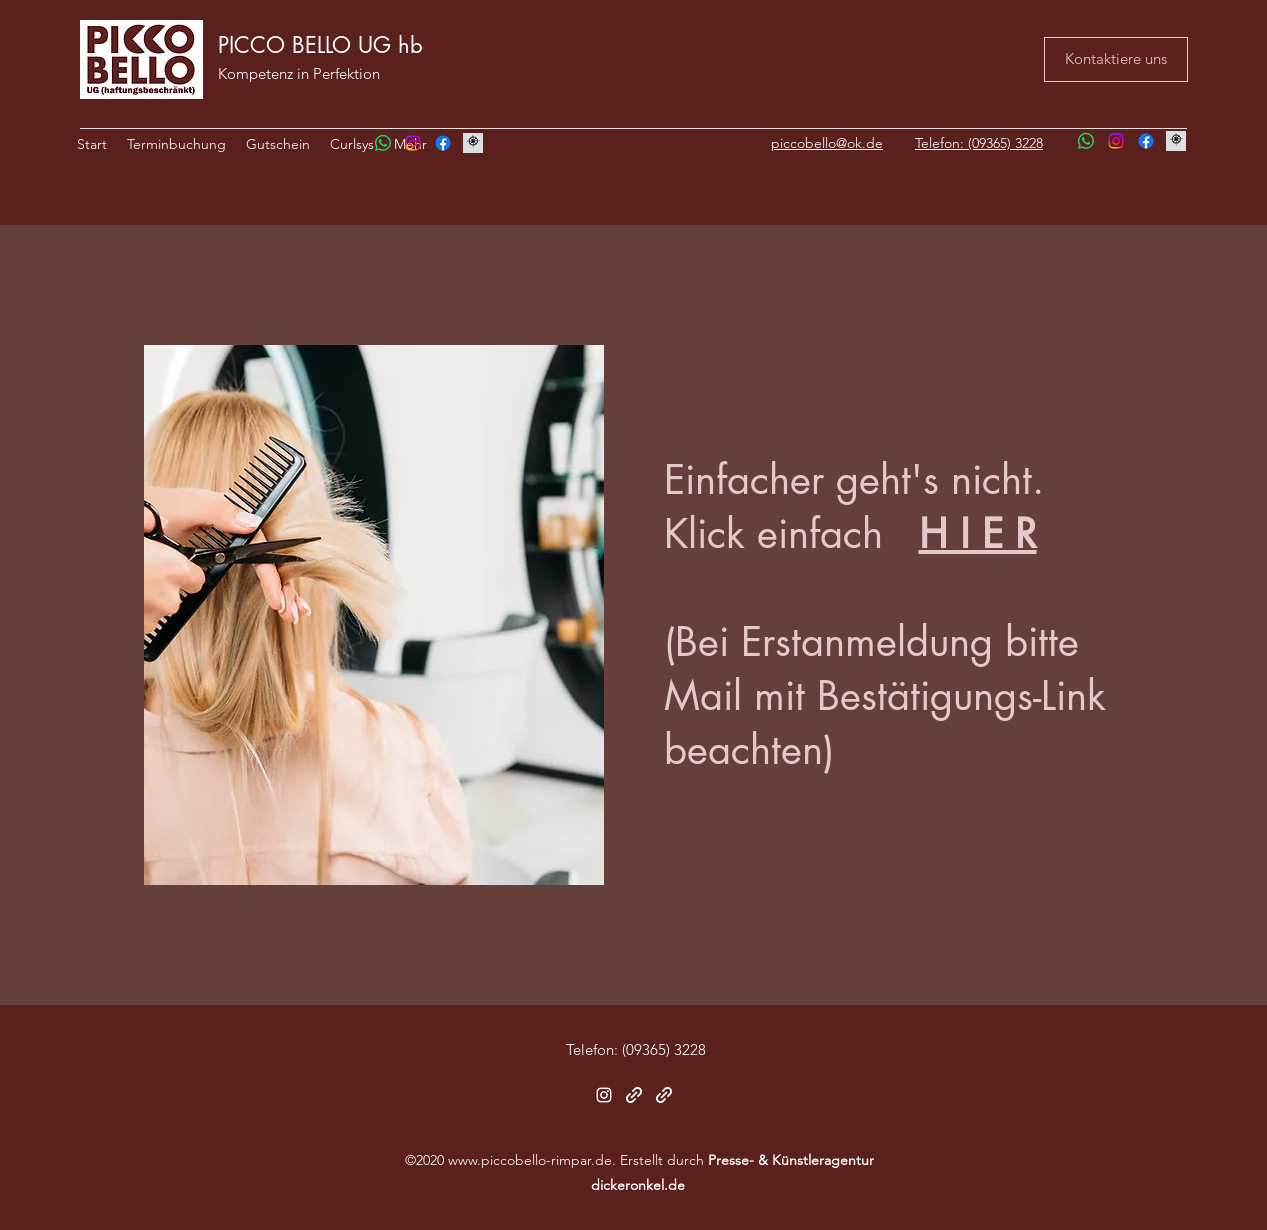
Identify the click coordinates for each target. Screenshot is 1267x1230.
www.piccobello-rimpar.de (530, 1160)
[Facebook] (443, 143)
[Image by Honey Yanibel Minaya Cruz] (473, 143)
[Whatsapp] (383, 143)
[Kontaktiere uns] (1116, 59)
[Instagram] (413, 143)
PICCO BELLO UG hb (320, 45)
